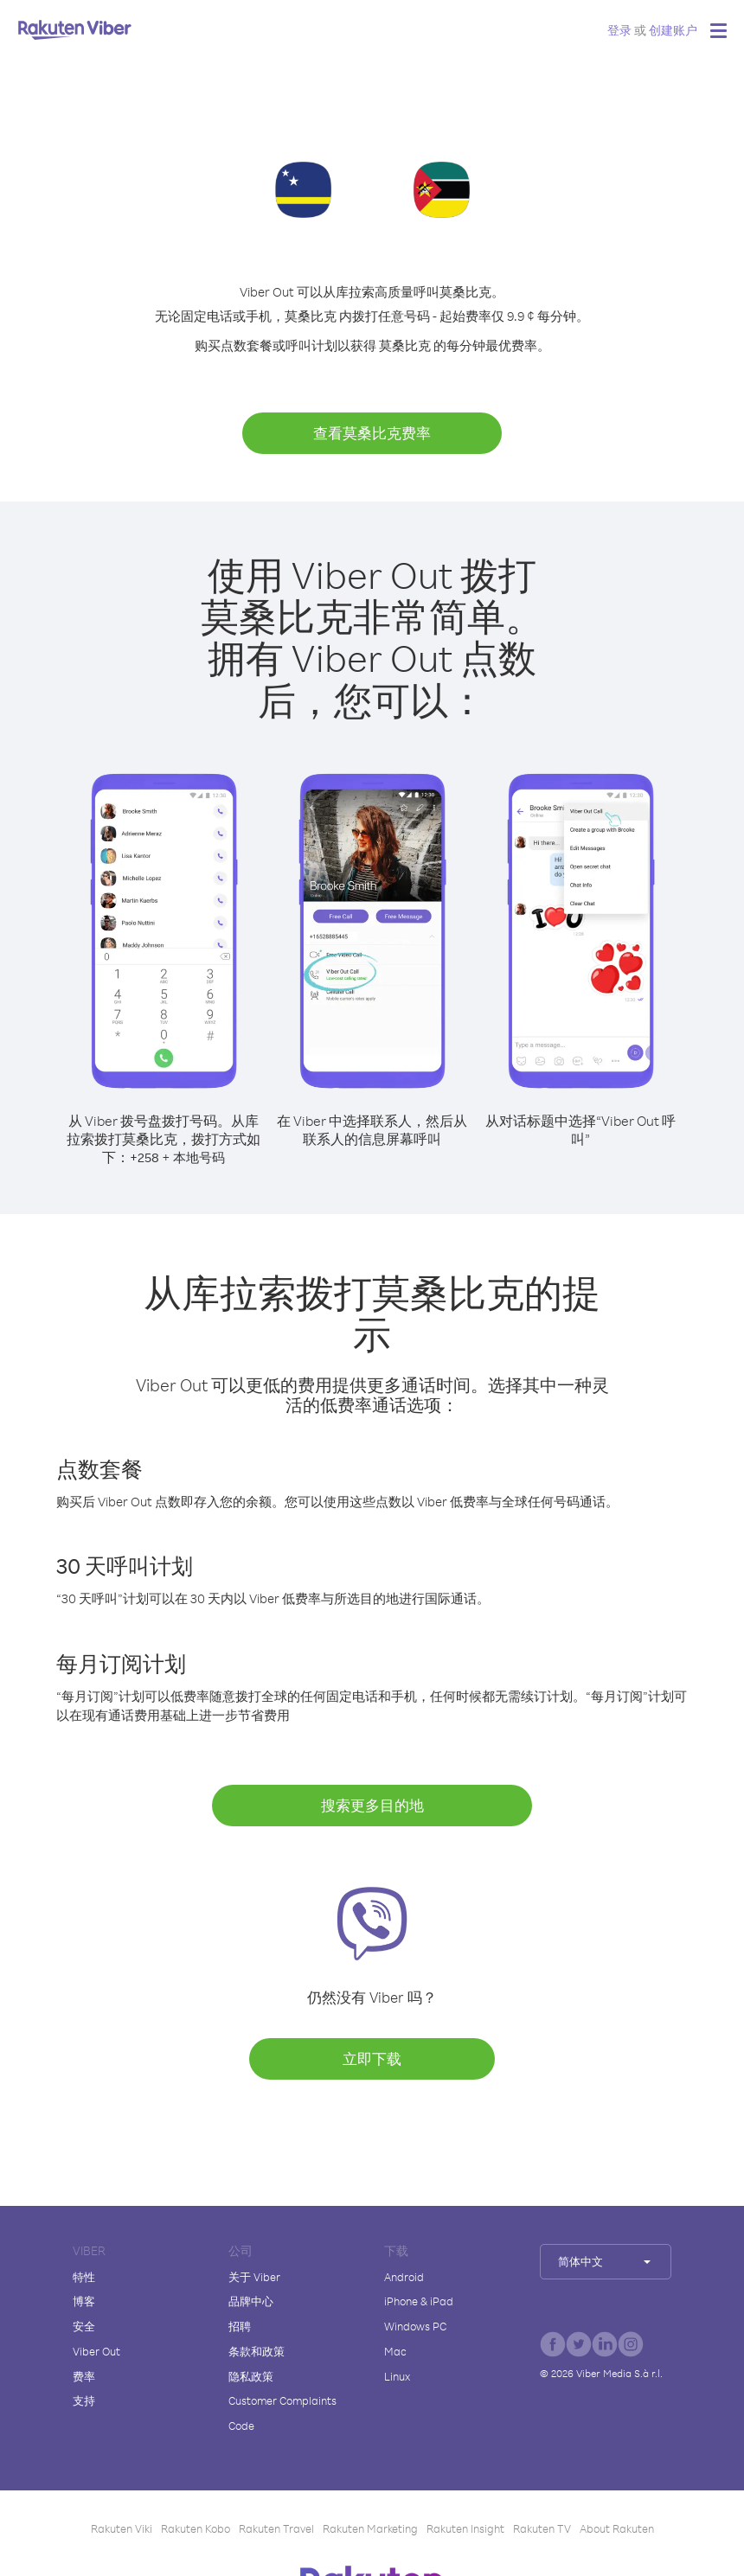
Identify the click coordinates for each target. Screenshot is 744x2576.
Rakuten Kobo (195, 2528)
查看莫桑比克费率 (372, 433)
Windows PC (415, 2326)
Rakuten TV (542, 2528)
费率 (84, 2376)
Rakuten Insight (465, 2528)
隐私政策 (250, 2376)
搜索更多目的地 (372, 1805)
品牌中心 (250, 2301)
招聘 (239, 2326)
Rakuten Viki (121, 2528)
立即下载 (372, 2058)
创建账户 (673, 29)
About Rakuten (617, 2528)
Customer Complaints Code (282, 2413)
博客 (84, 2301)
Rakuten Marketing (370, 2528)
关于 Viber (254, 2277)
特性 (84, 2277)
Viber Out (96, 2351)
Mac (395, 2351)
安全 (84, 2326)
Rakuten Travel (276, 2528)
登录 (619, 29)
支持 (84, 2400)
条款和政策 (256, 2351)
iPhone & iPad (418, 2301)
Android (404, 2277)
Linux (397, 2376)
